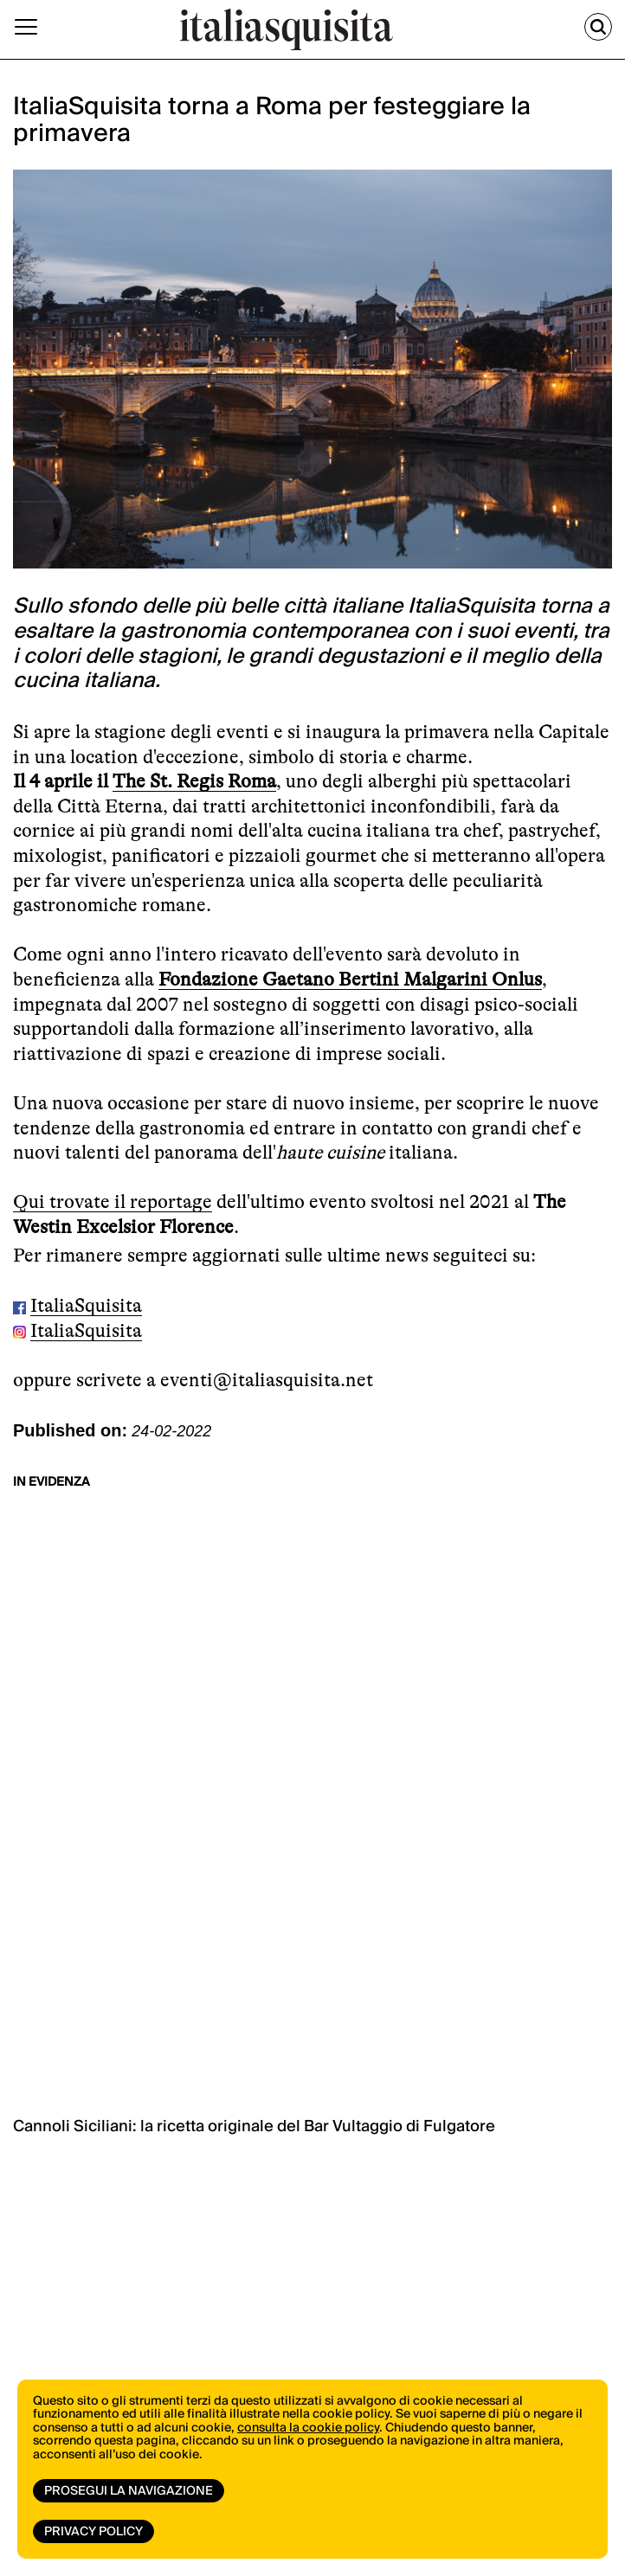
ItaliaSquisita (86, 1305)
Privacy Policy (93, 2531)
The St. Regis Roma (194, 781)
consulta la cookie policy (308, 2428)
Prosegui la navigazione (128, 2491)
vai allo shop (224, 1920)
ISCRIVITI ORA (221, 2050)
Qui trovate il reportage (112, 1201)
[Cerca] (598, 27)
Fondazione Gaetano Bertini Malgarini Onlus (350, 979)
